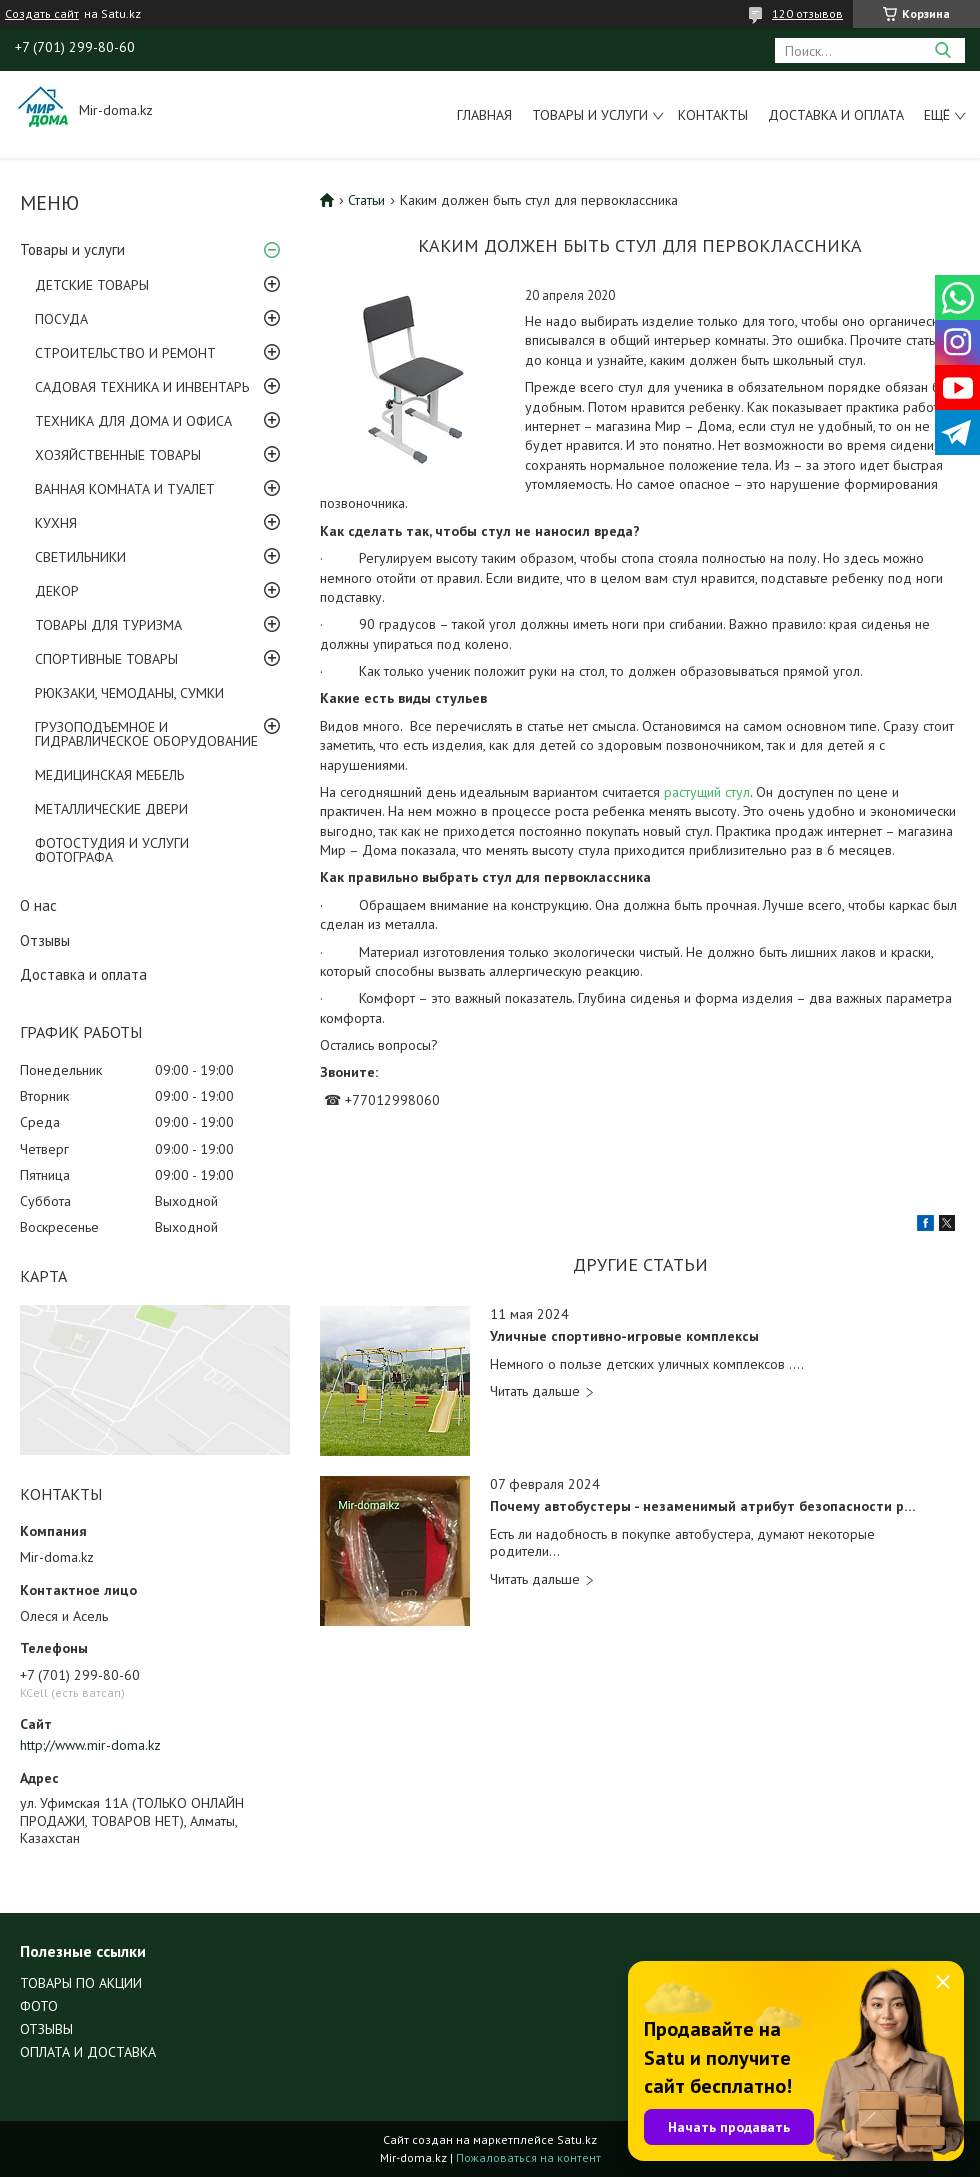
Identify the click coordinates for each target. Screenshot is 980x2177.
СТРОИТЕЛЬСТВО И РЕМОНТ (125, 353)
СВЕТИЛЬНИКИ (80, 557)
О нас (38, 905)
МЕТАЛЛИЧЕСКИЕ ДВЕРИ (111, 809)
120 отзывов (807, 13)
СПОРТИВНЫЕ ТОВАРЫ (106, 659)
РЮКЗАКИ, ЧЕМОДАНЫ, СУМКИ (129, 693)
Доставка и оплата (836, 115)
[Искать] (942, 50)
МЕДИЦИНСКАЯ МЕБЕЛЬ (109, 775)
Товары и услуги (590, 115)
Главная (484, 115)
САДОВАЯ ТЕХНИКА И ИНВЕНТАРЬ (142, 387)
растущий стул (707, 792)
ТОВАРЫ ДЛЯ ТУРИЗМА (108, 625)
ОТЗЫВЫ (46, 2029)
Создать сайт (42, 14)
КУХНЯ (56, 523)
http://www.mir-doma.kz (90, 1745)
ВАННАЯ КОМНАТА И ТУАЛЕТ (125, 489)
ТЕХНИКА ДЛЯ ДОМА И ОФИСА (133, 421)
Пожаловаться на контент (528, 2157)
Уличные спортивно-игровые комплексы (624, 1336)
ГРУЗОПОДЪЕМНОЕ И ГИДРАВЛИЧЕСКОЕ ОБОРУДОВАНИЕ (146, 734)
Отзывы (45, 940)
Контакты (713, 115)
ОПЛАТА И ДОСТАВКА (88, 2052)
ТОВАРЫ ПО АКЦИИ (81, 1983)
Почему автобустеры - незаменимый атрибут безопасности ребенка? (704, 1506)
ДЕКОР (57, 591)
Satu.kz (577, 2139)
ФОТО (39, 2006)
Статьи (366, 200)
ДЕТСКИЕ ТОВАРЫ (92, 285)
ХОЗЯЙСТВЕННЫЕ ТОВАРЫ (118, 455)
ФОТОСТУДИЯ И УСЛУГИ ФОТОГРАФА (112, 850)
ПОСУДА (61, 319)
